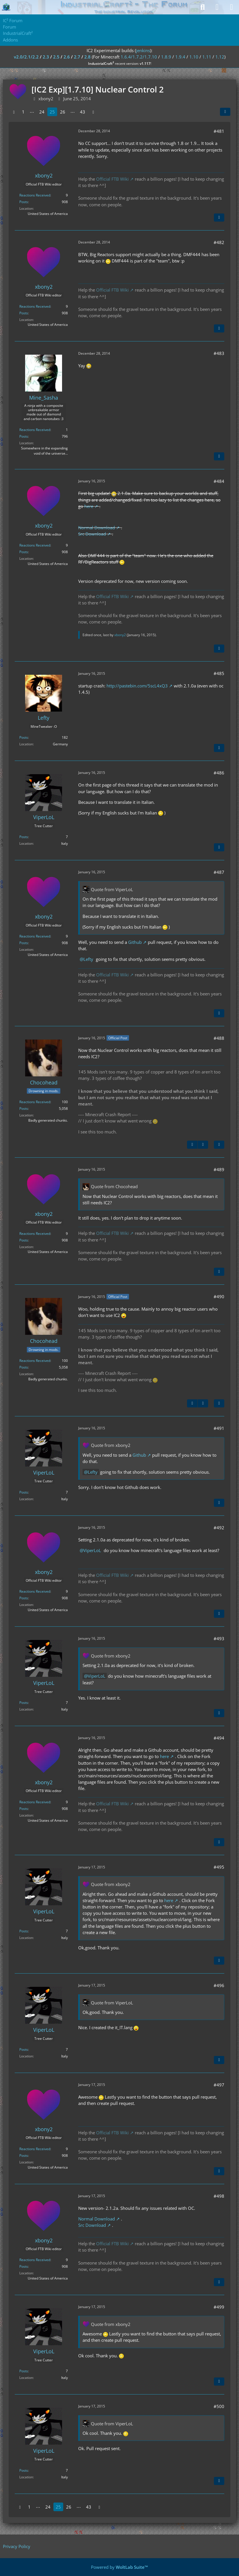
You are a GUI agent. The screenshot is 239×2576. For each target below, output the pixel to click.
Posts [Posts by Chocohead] (23, 1108)
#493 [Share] (219, 1638)
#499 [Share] (219, 2307)
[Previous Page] (14, 111)
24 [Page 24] (41, 112)
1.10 (193, 57)
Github (135, 942)
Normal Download (96, 527)
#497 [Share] (219, 2085)
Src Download (92, 534)
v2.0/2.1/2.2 (26, 57)
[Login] (217, 7)
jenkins (143, 50)
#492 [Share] (219, 1527)
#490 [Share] (219, 1296)
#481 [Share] (219, 131)
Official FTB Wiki (112, 179)
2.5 (56, 57)
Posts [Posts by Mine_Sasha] (23, 436)
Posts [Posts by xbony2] (23, 201)
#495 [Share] (219, 1867)
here (88, 506)
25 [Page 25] (52, 112)
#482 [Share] (219, 242)
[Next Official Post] (203, 1145)
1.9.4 (180, 57)
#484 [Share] (219, 481)
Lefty (88, 959)
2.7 (77, 57)
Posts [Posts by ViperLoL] (23, 836)
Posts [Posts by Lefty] (23, 737)
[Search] (202, 7)
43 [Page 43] (82, 112)
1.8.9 (166, 57)
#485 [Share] (219, 673)
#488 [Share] (219, 1038)
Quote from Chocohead (114, 1186)
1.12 (219, 57)
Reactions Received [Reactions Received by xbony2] (34, 195)
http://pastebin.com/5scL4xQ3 (137, 686)
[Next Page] (93, 111)
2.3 (46, 57)
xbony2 (120, 634)
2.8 (87, 57)
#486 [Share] (219, 773)
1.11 (206, 57)
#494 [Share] (219, 1738)
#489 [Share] (219, 1169)
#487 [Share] (219, 872)
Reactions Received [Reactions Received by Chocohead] (34, 1101)
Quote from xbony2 (110, 1445)
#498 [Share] (219, 2196)
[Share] (225, 112)
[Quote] (219, 217)
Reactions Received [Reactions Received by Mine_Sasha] (34, 429)
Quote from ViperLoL (112, 889)
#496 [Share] (219, 1985)
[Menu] (231, 7)
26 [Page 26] (62, 112)
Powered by (119, 2567)
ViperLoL (92, 1550)
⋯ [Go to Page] (32, 112)
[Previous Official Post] (192, 1145)
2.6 (67, 57)
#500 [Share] (219, 2406)
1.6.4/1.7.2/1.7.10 (139, 57)
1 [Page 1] (23, 112)
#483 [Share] (219, 353)
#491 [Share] (219, 1428)
